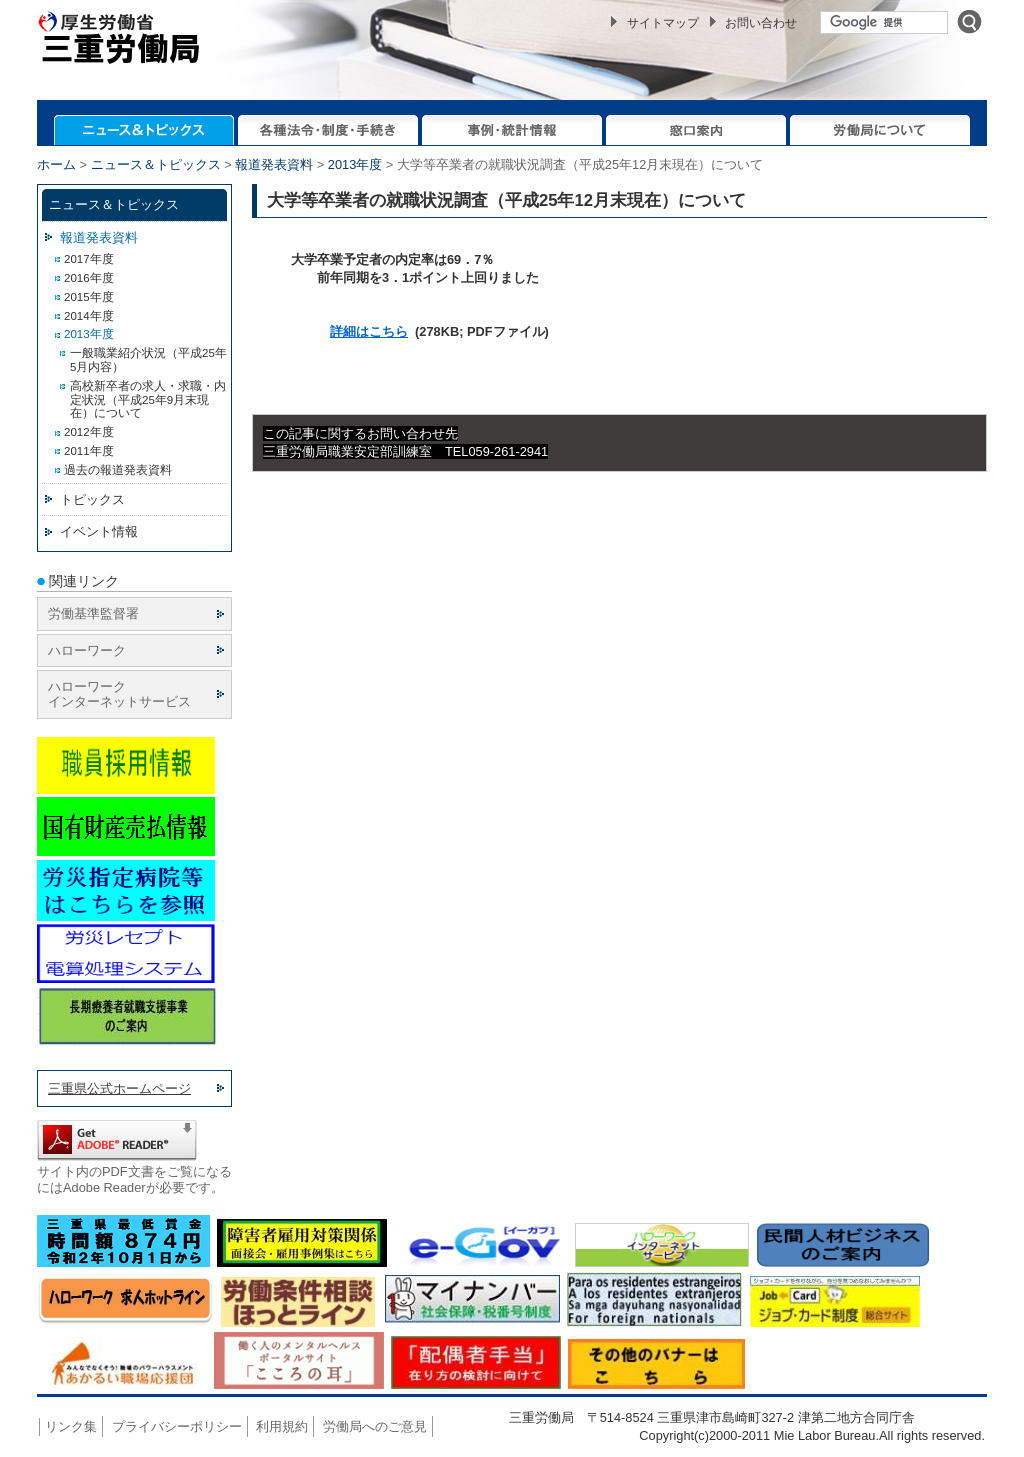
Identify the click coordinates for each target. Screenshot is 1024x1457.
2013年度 (355, 164)
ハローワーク (87, 650)
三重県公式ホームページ (119, 1088)
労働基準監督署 (93, 613)
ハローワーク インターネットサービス (119, 694)
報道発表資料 (274, 164)
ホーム (56, 164)
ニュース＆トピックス (156, 164)
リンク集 (71, 1426)
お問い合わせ (761, 23)
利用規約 (282, 1426)
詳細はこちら (369, 331)
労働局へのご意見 (375, 1426)
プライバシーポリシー (177, 1426)
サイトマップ (663, 23)
